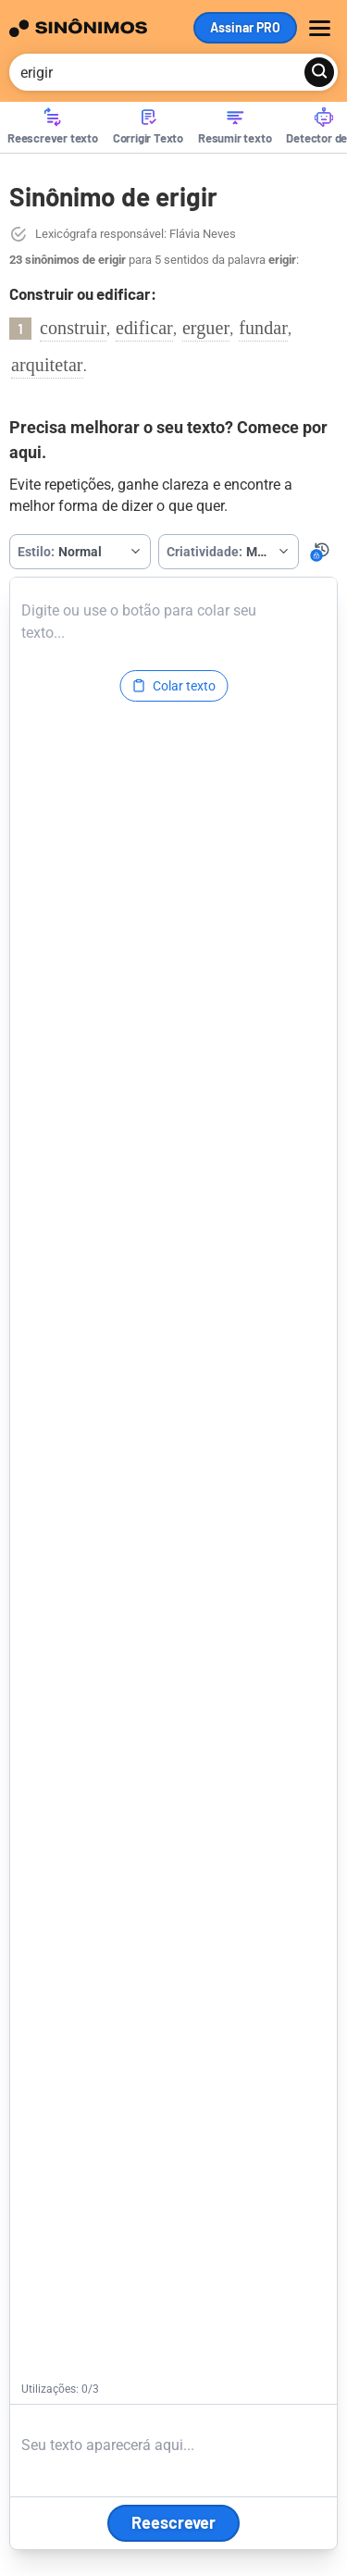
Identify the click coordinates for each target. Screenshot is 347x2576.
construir (73, 327)
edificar (144, 327)
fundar (263, 327)
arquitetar (47, 365)
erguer (205, 327)
